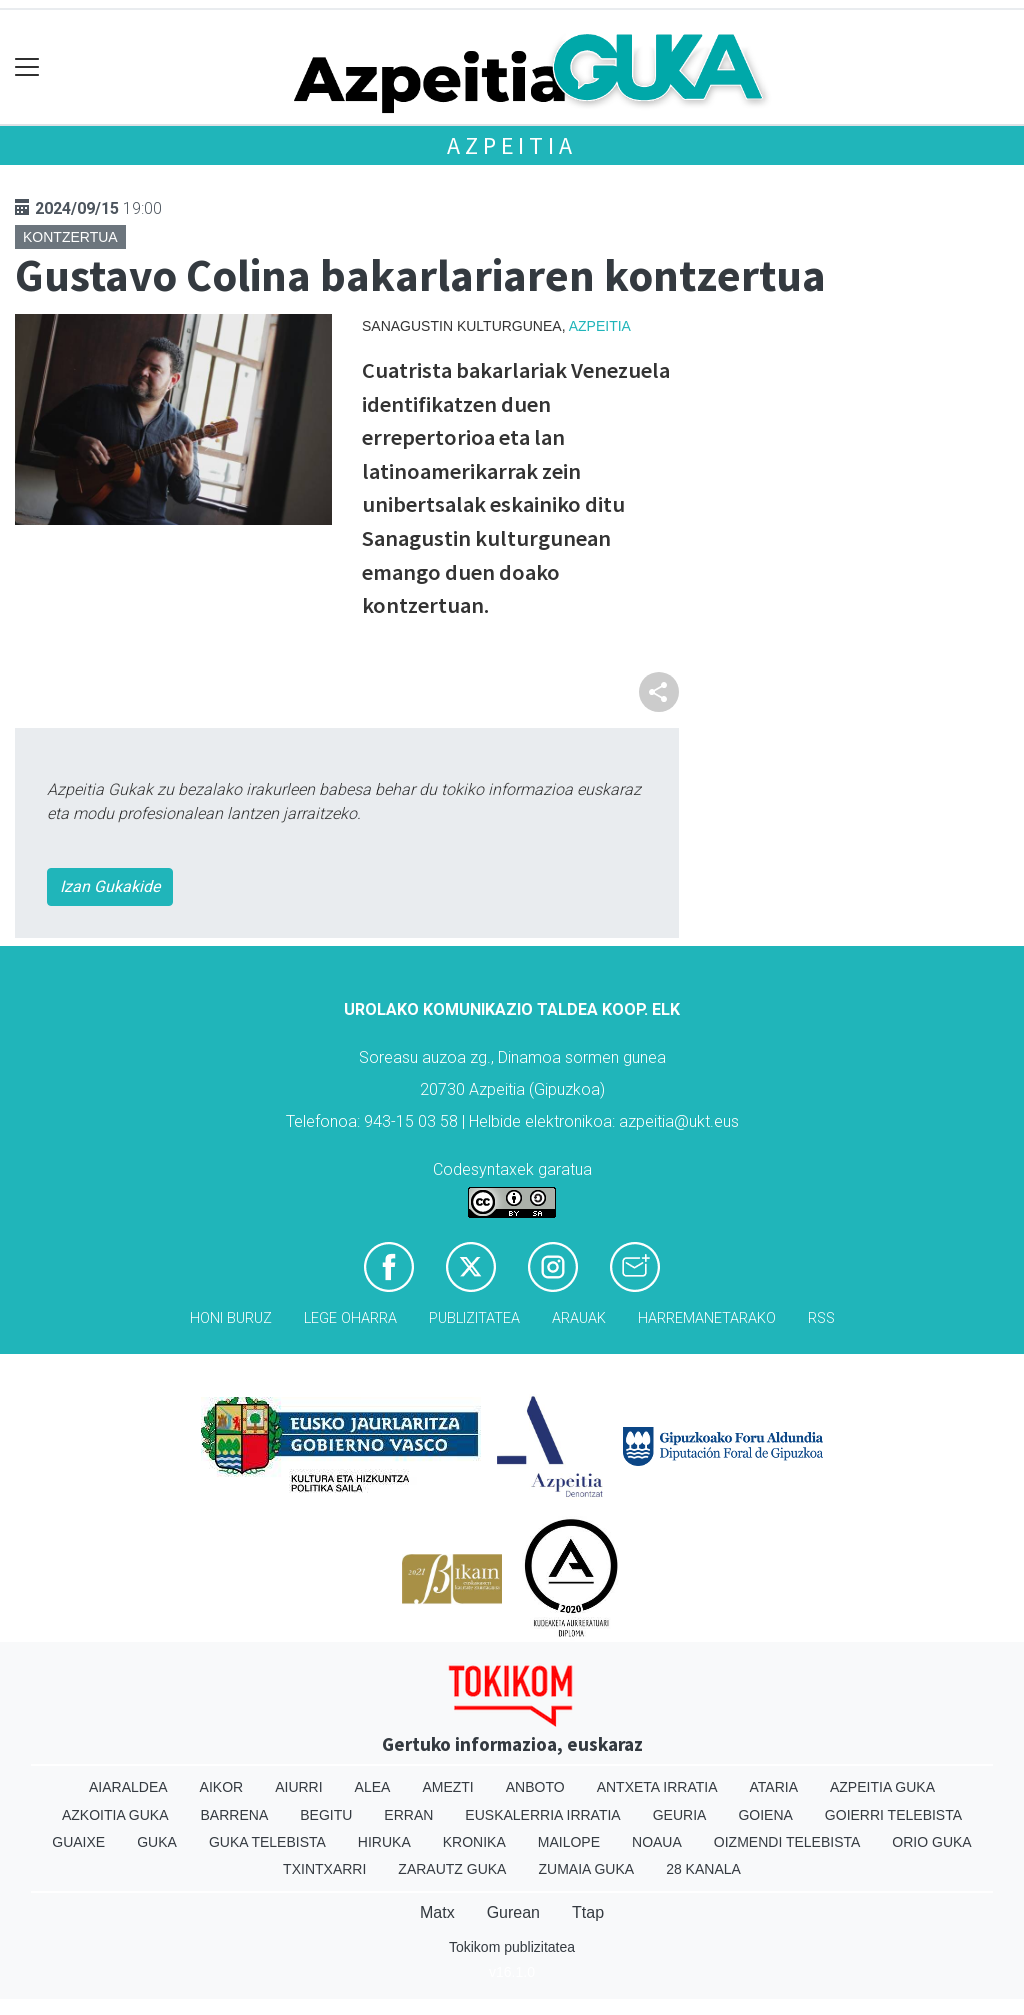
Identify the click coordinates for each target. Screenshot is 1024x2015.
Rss (821, 1318)
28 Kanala (703, 1869)
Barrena (235, 1815)
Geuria (680, 1815)
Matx (437, 1912)
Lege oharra (350, 1318)
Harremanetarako (707, 1318)
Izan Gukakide (110, 886)
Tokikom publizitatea (512, 1947)
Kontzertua (70, 237)
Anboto (535, 1787)
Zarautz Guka (452, 1869)
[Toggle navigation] (27, 67)
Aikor (222, 1787)
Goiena (765, 1815)
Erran (408, 1815)
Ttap (588, 1912)
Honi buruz (231, 1318)
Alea (373, 1787)
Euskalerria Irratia (542, 1815)
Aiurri (298, 1787)
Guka (157, 1842)
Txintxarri (324, 1869)
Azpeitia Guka (882, 1787)
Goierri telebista (893, 1815)
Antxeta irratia (657, 1787)
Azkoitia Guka (115, 1815)
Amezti (447, 1787)
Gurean (513, 1912)
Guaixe (78, 1842)
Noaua (657, 1842)
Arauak (579, 1318)
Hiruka (384, 1842)
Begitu (326, 1815)
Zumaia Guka (586, 1869)
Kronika (474, 1842)
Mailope (569, 1842)
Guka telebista (267, 1842)
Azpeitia (511, 145)
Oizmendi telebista (787, 1842)
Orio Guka (931, 1842)
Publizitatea (474, 1318)
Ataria (773, 1787)
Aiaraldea (128, 1787)
